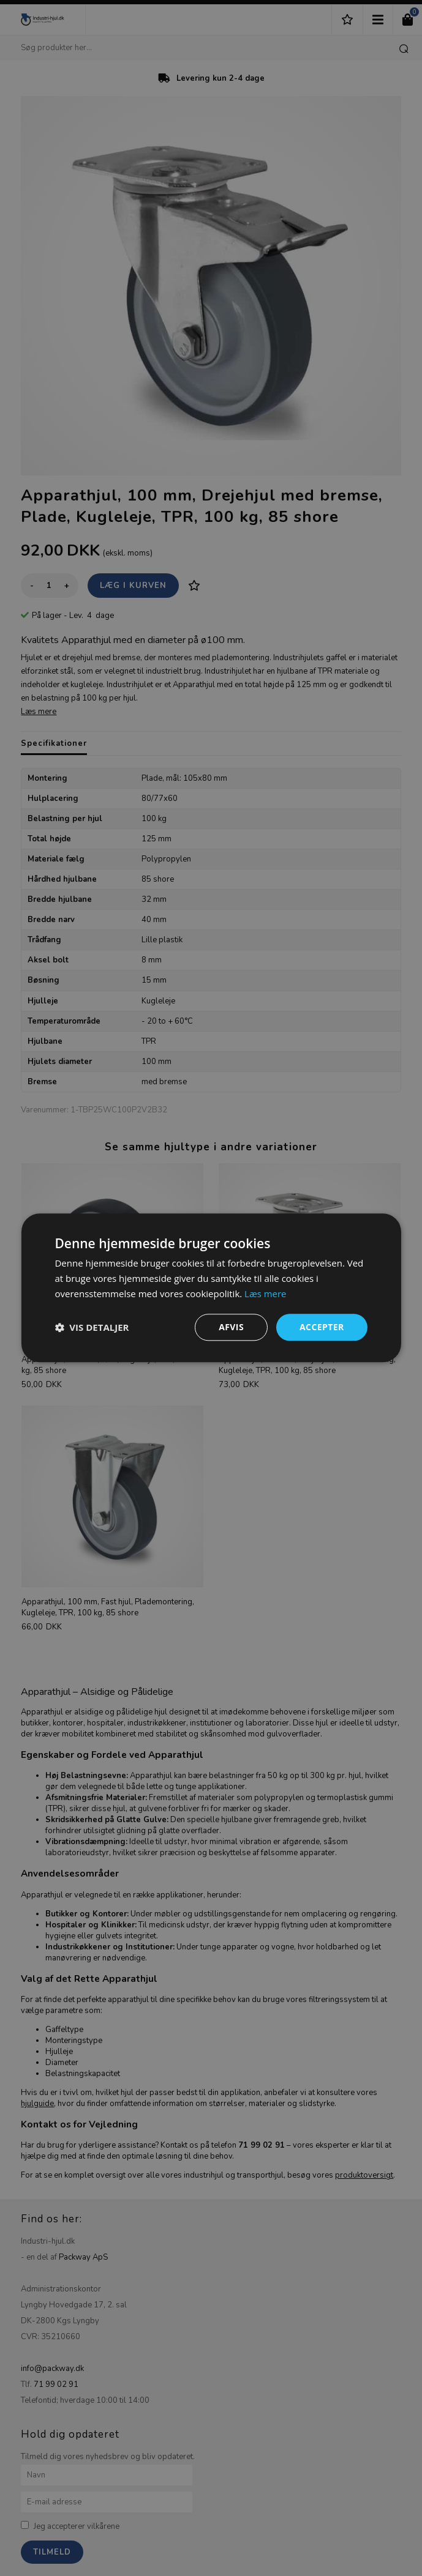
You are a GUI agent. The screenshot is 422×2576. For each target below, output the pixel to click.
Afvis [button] (231, 1327)
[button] (92, 1327)
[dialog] (211, 1288)
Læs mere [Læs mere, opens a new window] (265, 1293)
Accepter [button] (322, 1327)
